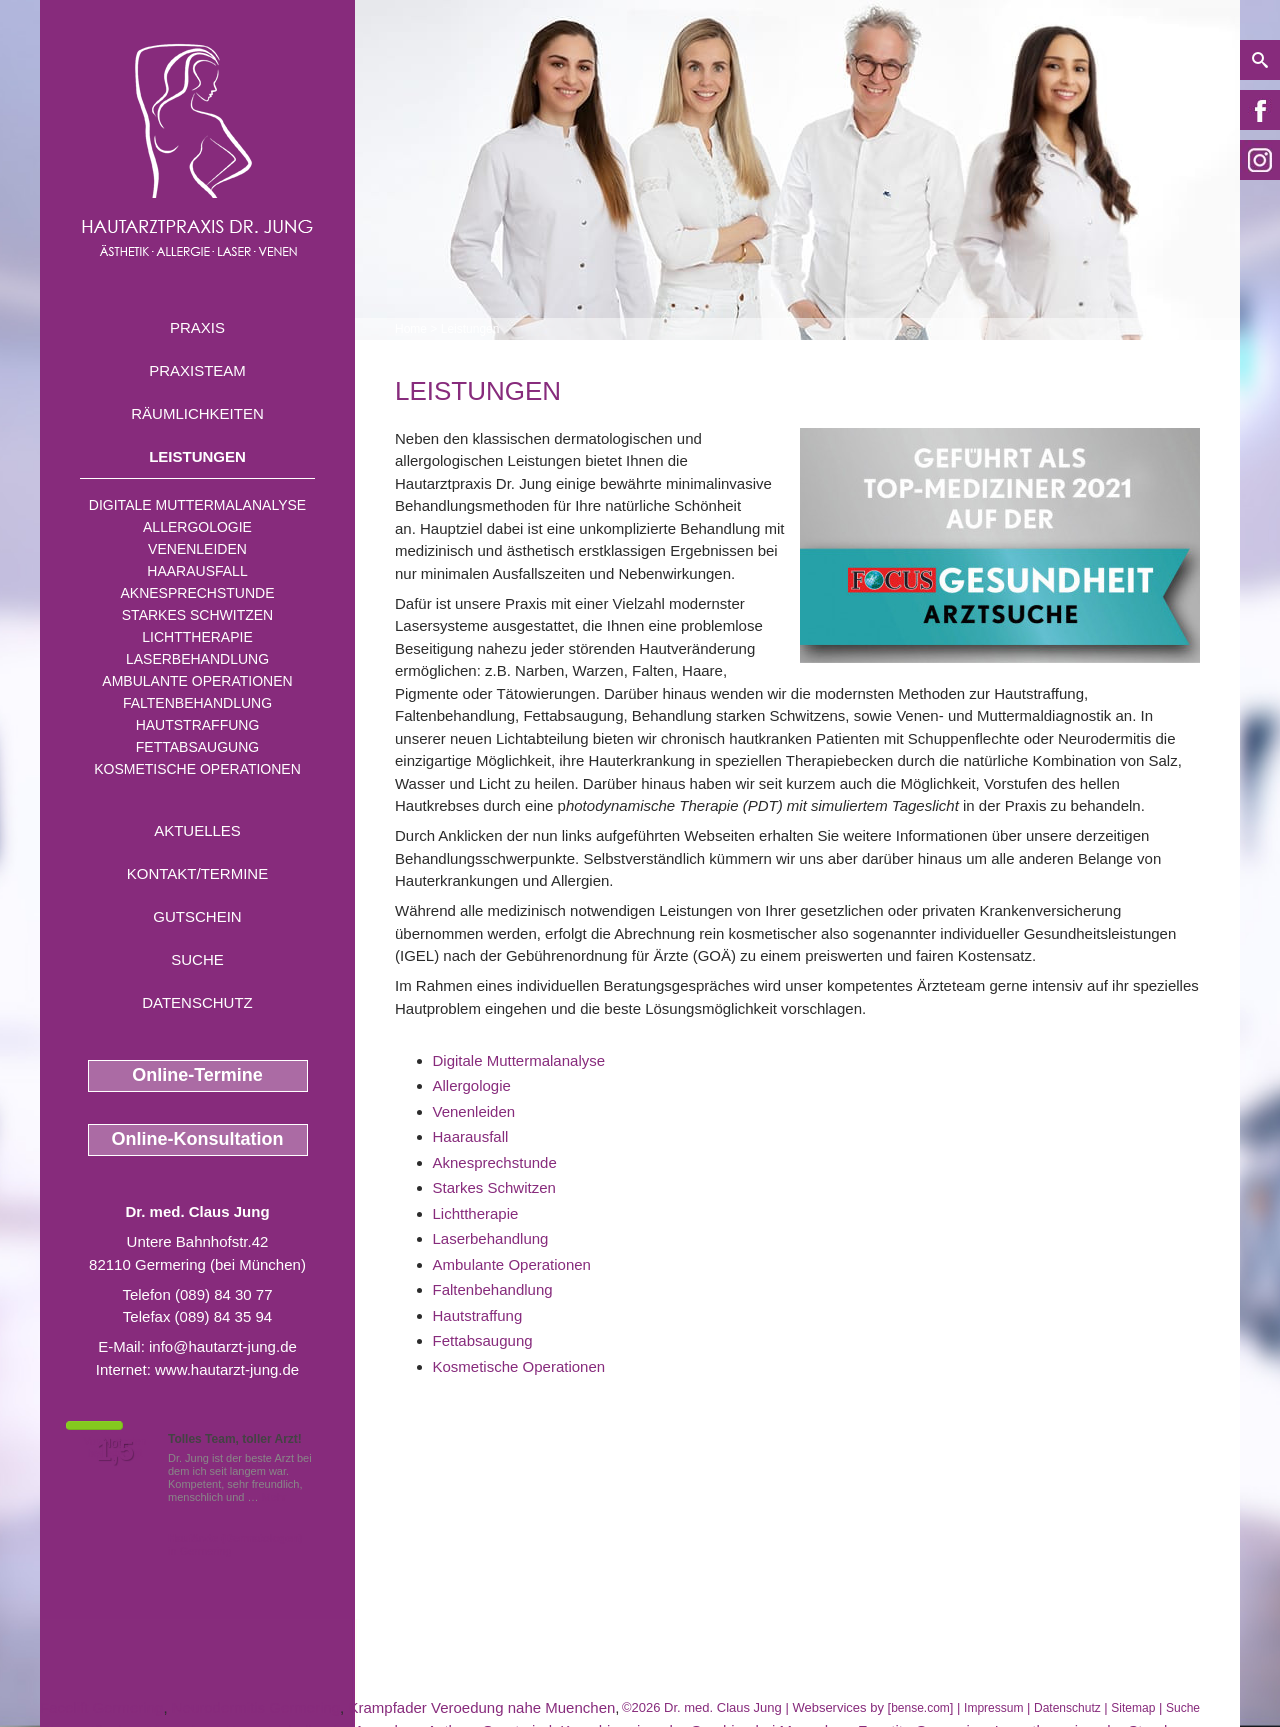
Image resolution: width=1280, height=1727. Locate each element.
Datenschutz (197, 1002)
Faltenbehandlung (197, 703)
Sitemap (1133, 1708)
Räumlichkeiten (197, 413)
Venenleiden (197, 549)
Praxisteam (197, 370)
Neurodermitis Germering (256, 1707)
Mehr (274, 1497)
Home (411, 329)
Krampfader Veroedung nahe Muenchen (481, 1707)
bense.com (920, 1708)
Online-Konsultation (198, 1139)
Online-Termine (197, 1075)
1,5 (115, 1451)
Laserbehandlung (197, 659)
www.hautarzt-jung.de (227, 1369)
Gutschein (197, 916)
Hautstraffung (198, 725)
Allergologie (197, 527)
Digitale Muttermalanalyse (197, 505)
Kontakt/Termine (197, 873)
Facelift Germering (101, 1707)
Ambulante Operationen (197, 681)
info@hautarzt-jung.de (223, 1346)
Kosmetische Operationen (197, 769)
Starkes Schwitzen (197, 615)
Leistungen (197, 456)
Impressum (993, 1708)
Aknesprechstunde (197, 593)
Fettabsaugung (197, 747)
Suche (197, 959)
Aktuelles (197, 830)
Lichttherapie (197, 637)
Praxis (197, 327)
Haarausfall (197, 571)
